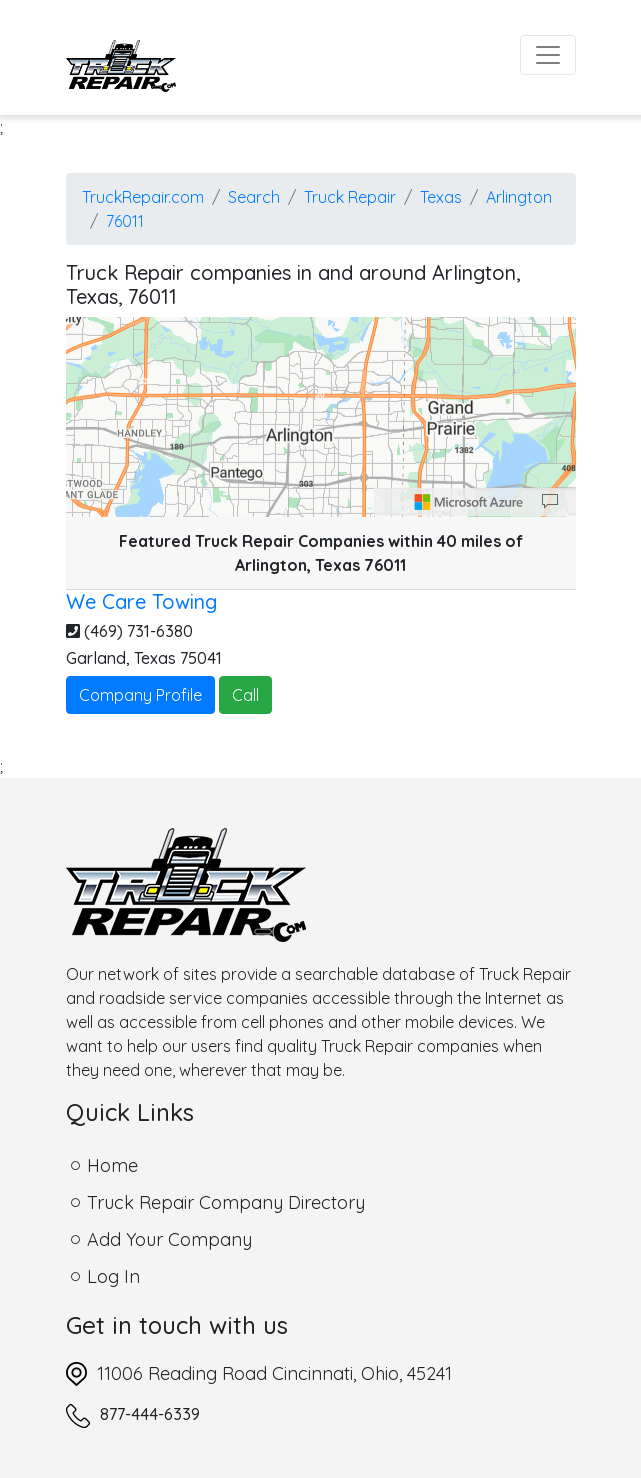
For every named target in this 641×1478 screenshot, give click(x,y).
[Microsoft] (469, 502)
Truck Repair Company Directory (226, 1202)
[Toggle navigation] (548, 55)
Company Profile (140, 695)
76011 (125, 221)
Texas (441, 197)
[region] (321, 417)
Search (254, 197)
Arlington (519, 197)
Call (245, 695)
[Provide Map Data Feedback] (550, 502)
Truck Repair (350, 197)
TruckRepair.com (143, 197)
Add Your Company (169, 1239)
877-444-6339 (150, 1414)
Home (112, 1165)
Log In (113, 1276)
